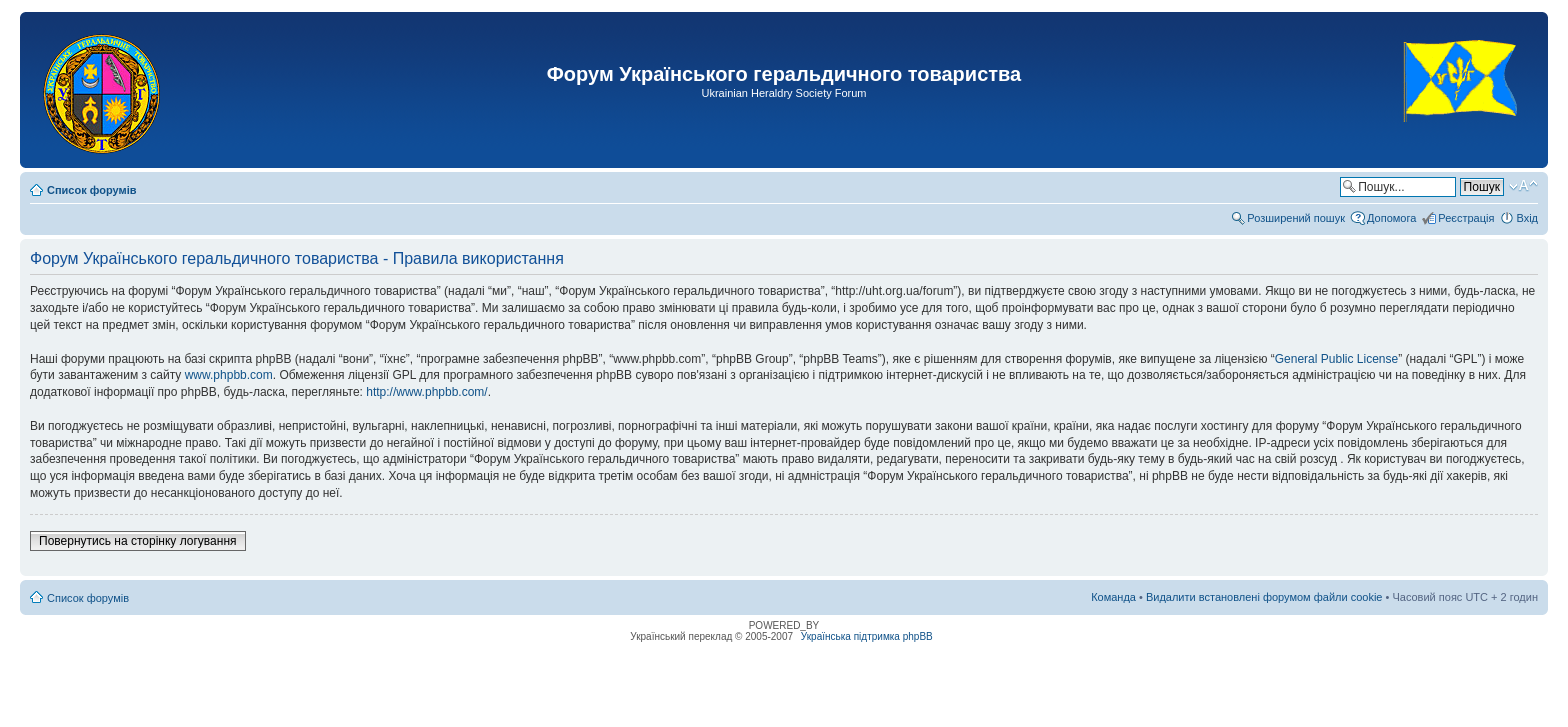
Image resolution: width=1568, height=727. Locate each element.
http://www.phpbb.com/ (426, 392)
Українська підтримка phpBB (867, 636)
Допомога (1391, 218)
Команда (1113, 597)
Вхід (1527, 218)
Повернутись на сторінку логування (138, 541)
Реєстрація (1466, 218)
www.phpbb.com (229, 375)
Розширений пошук (1296, 218)
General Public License (1336, 359)
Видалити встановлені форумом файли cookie (1264, 597)
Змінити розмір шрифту (1523, 186)
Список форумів (91, 190)
